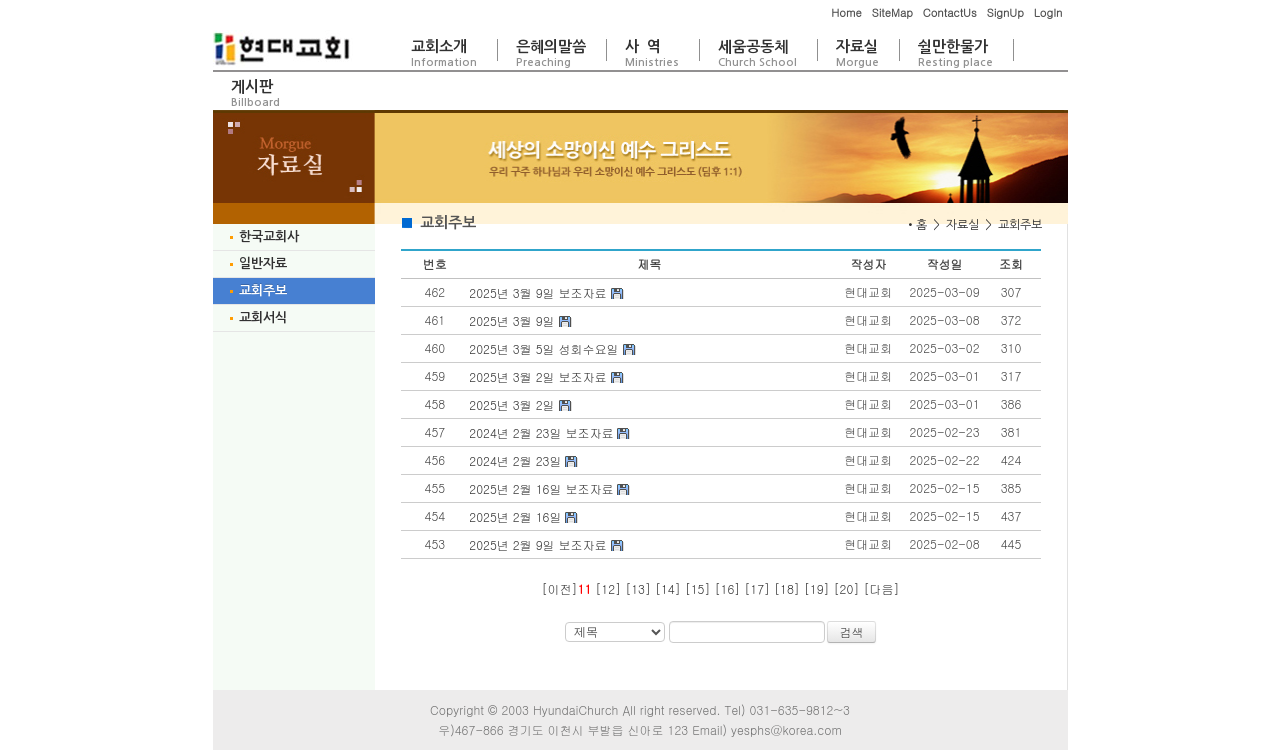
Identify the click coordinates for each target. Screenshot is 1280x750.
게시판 (255, 93)
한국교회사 (263, 236)
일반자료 (257, 263)
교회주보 (257, 290)
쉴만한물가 (955, 53)
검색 (852, 631)
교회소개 (444, 53)
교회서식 (257, 317)
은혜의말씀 (551, 53)
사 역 (652, 53)
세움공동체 (757, 53)
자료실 (857, 53)
